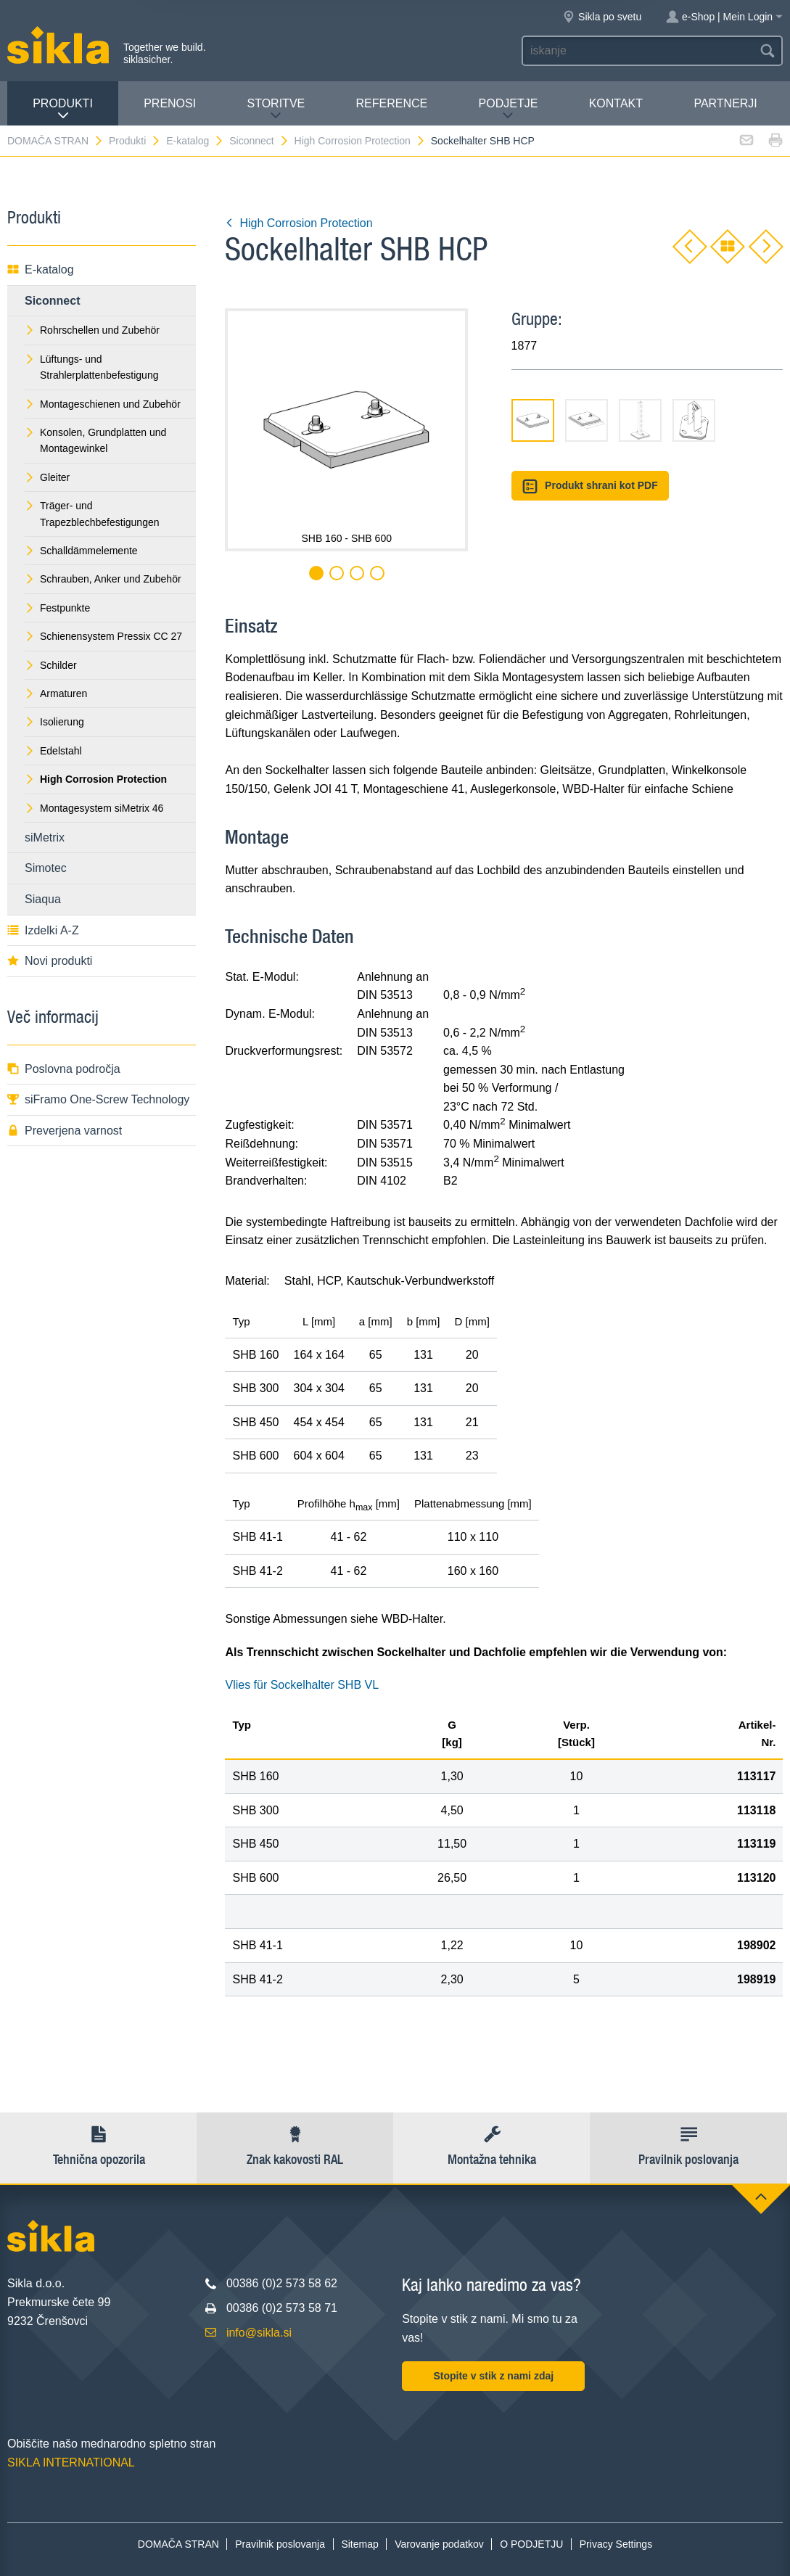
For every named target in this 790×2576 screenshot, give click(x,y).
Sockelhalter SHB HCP (483, 141)
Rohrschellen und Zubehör (92, 330)
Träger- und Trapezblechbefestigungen (92, 513)
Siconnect (259, 141)
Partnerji (725, 103)
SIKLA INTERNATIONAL (71, 2462)
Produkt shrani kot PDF (590, 486)
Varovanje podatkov (439, 2544)
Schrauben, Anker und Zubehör (103, 579)
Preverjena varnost (64, 1130)
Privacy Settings (616, 2544)
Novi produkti (49, 961)
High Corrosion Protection (360, 141)
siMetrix (45, 837)
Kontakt (616, 103)
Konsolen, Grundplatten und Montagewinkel (95, 440)
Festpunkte (57, 608)
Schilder (51, 665)
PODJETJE (508, 109)
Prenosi (170, 103)
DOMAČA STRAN (55, 141)
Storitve (276, 109)
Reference (392, 103)
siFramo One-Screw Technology (98, 1099)
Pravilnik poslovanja (280, 2544)
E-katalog (195, 141)
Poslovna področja (63, 1069)
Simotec (46, 868)
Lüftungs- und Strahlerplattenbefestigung (91, 367)
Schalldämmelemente (81, 550)
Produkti (63, 109)
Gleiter (47, 477)
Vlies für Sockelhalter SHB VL (302, 1685)
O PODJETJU (531, 2544)
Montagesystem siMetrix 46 (94, 808)
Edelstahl (53, 751)
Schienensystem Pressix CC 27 (103, 636)
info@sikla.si (259, 2332)
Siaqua (43, 899)
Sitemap (359, 2544)
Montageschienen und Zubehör (103, 404)
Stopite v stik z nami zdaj (493, 2376)
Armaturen (56, 693)
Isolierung (54, 722)
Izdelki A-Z (43, 930)
